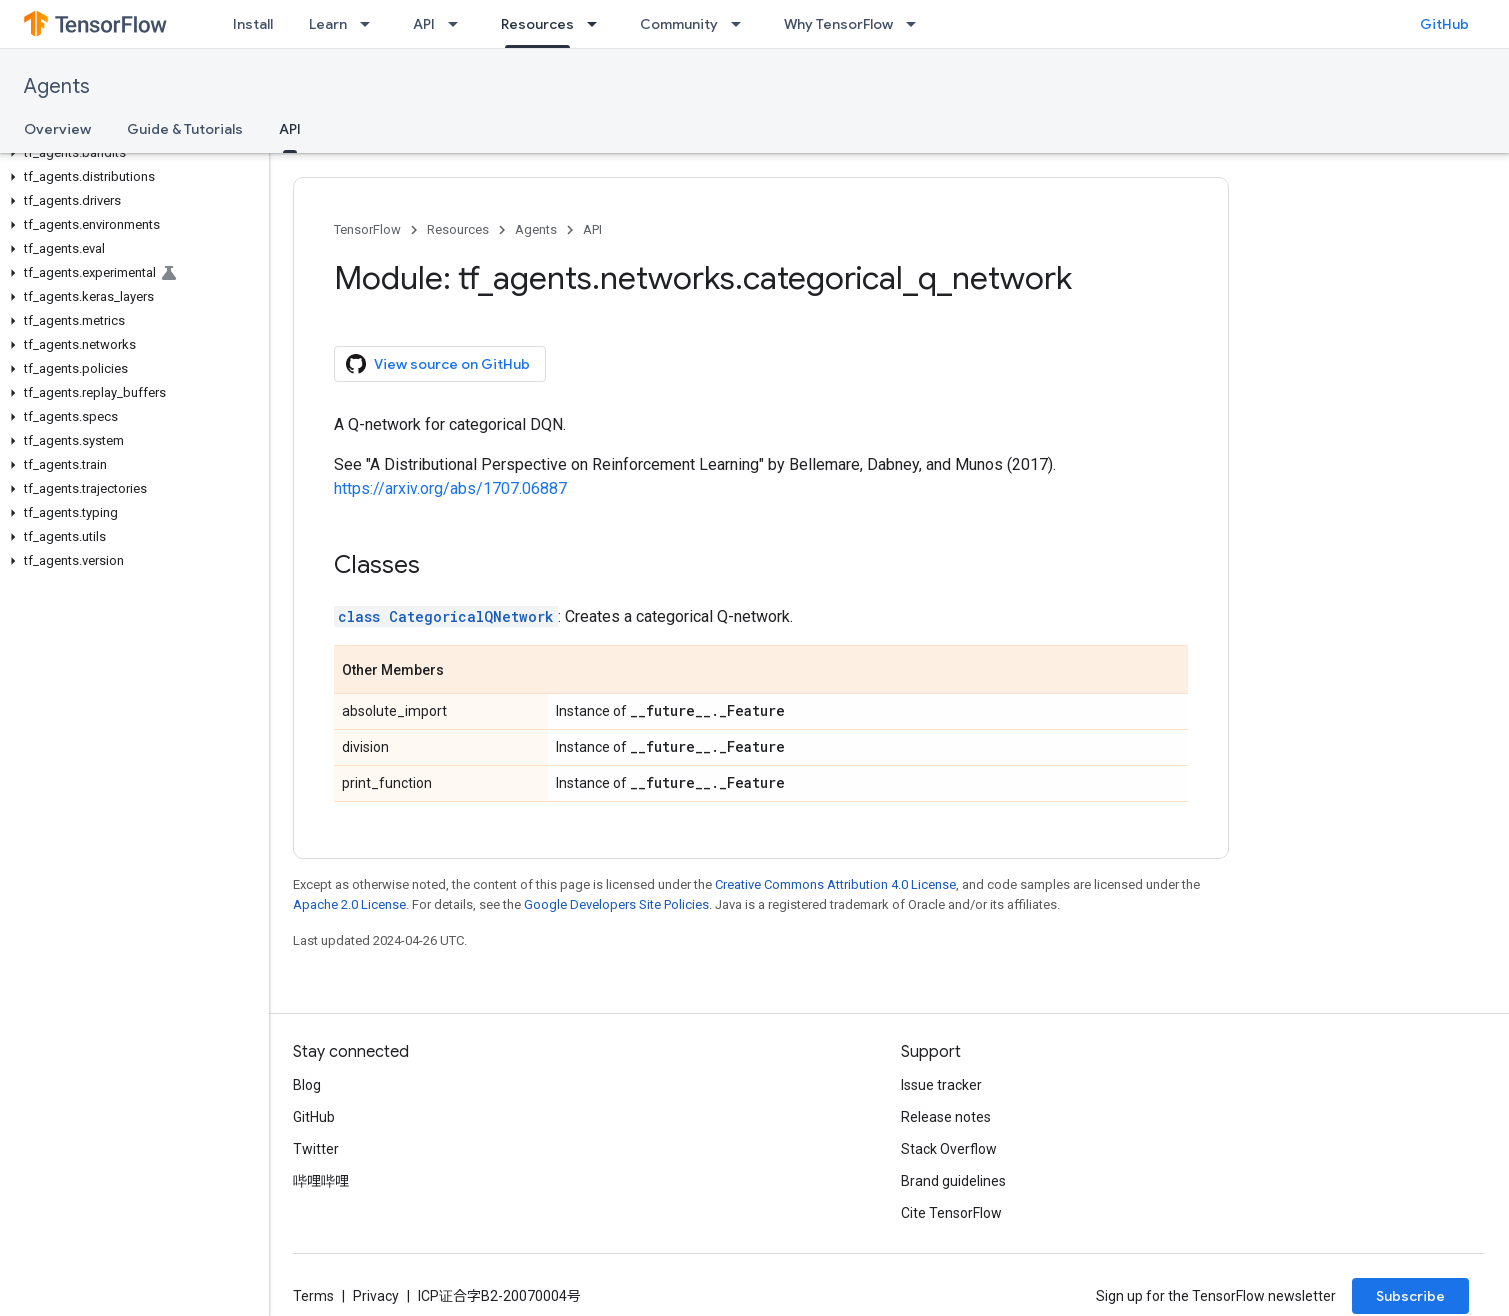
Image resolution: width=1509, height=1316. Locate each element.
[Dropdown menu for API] (459, 24)
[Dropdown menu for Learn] (371, 24)
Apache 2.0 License (349, 904)
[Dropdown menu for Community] (742, 24)
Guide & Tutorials (185, 129)
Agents (57, 86)
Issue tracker (941, 1085)
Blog (307, 1085)
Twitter (316, 1149)
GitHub (1444, 24)
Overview (57, 129)
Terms (313, 1296)
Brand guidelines (953, 1181)
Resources (458, 229)
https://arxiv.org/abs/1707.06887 (450, 488)
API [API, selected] (290, 129)
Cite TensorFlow (951, 1213)
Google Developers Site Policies (616, 904)
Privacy (376, 1296)
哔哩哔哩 (321, 1181)
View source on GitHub (438, 364)
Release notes (946, 1117)
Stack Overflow (949, 1149)
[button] (130, 153)
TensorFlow (367, 229)
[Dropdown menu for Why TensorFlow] (917, 24)
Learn (328, 24)
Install (253, 24)
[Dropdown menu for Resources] (598, 24)
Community (679, 24)
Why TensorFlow (838, 24)
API (424, 24)
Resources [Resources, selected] (537, 24)
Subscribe (1410, 1296)
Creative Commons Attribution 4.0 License (835, 884)
